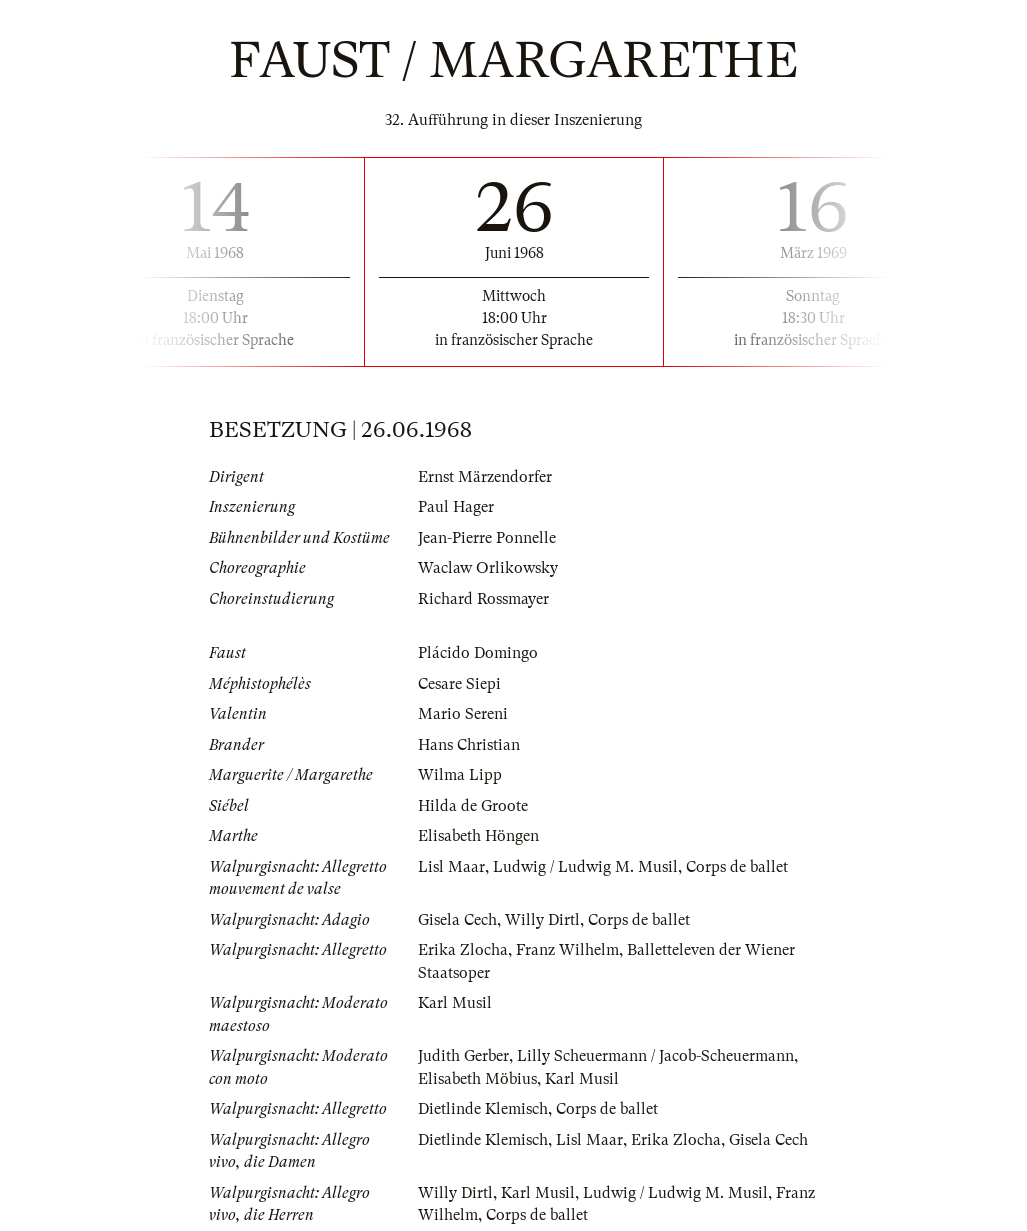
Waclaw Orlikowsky (488, 568)
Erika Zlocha (463, 950)
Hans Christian (469, 745)
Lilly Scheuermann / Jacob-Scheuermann (655, 1056)
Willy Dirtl (542, 920)
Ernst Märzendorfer (485, 477)
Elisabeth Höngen (478, 836)
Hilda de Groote (473, 806)
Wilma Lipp (460, 775)
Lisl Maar (451, 867)
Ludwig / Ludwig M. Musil (585, 867)
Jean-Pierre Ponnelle (487, 538)
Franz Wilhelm (567, 950)
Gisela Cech (457, 920)
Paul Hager (456, 507)
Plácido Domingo (478, 653)
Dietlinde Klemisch (483, 1109)
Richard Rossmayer (483, 599)
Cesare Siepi (459, 684)
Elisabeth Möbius (477, 1079)
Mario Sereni (463, 714)
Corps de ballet (737, 867)
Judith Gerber (463, 1056)
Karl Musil (455, 1003)
